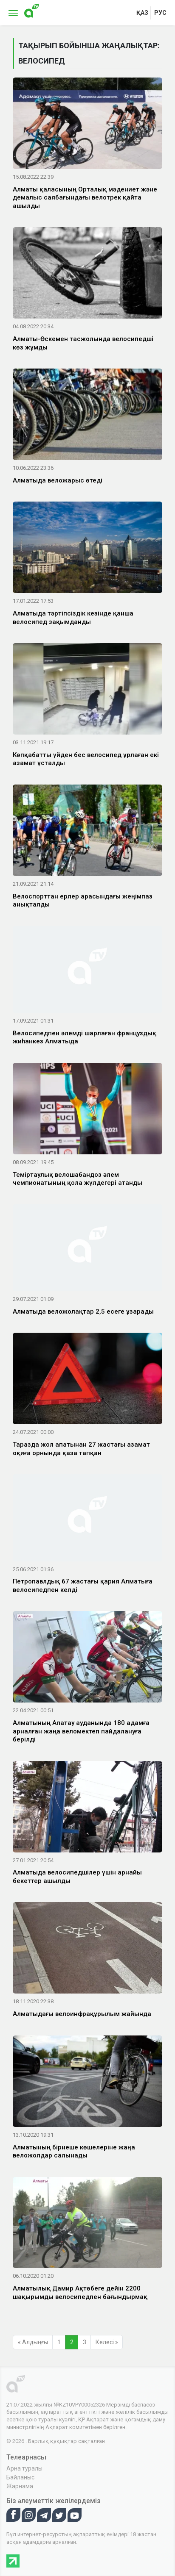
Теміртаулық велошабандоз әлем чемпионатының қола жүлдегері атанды (77, 1179)
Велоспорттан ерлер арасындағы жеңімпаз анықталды (82, 901)
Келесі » (107, 2342)
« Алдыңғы (33, 2342)
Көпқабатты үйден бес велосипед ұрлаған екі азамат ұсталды (86, 759)
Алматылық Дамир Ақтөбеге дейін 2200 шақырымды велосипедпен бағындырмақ (80, 2293)
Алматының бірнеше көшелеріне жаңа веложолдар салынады (74, 2151)
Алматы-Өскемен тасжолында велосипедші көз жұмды (83, 343)
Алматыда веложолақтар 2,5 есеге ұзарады (83, 1311)
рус (160, 12)
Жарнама (19, 2486)
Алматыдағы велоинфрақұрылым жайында (82, 2014)
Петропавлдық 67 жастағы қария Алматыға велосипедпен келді (82, 1586)
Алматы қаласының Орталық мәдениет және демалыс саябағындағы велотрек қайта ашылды (85, 198)
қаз (142, 12)
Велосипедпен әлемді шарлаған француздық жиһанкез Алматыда (84, 1037)
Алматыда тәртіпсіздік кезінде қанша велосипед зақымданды (73, 618)
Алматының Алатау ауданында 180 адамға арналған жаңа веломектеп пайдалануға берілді (81, 1731)
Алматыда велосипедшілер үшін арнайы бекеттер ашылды (77, 1877)
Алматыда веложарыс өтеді (57, 480)
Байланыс (20, 2477)
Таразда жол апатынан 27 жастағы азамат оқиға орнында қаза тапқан (81, 1449)
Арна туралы (24, 2468)
